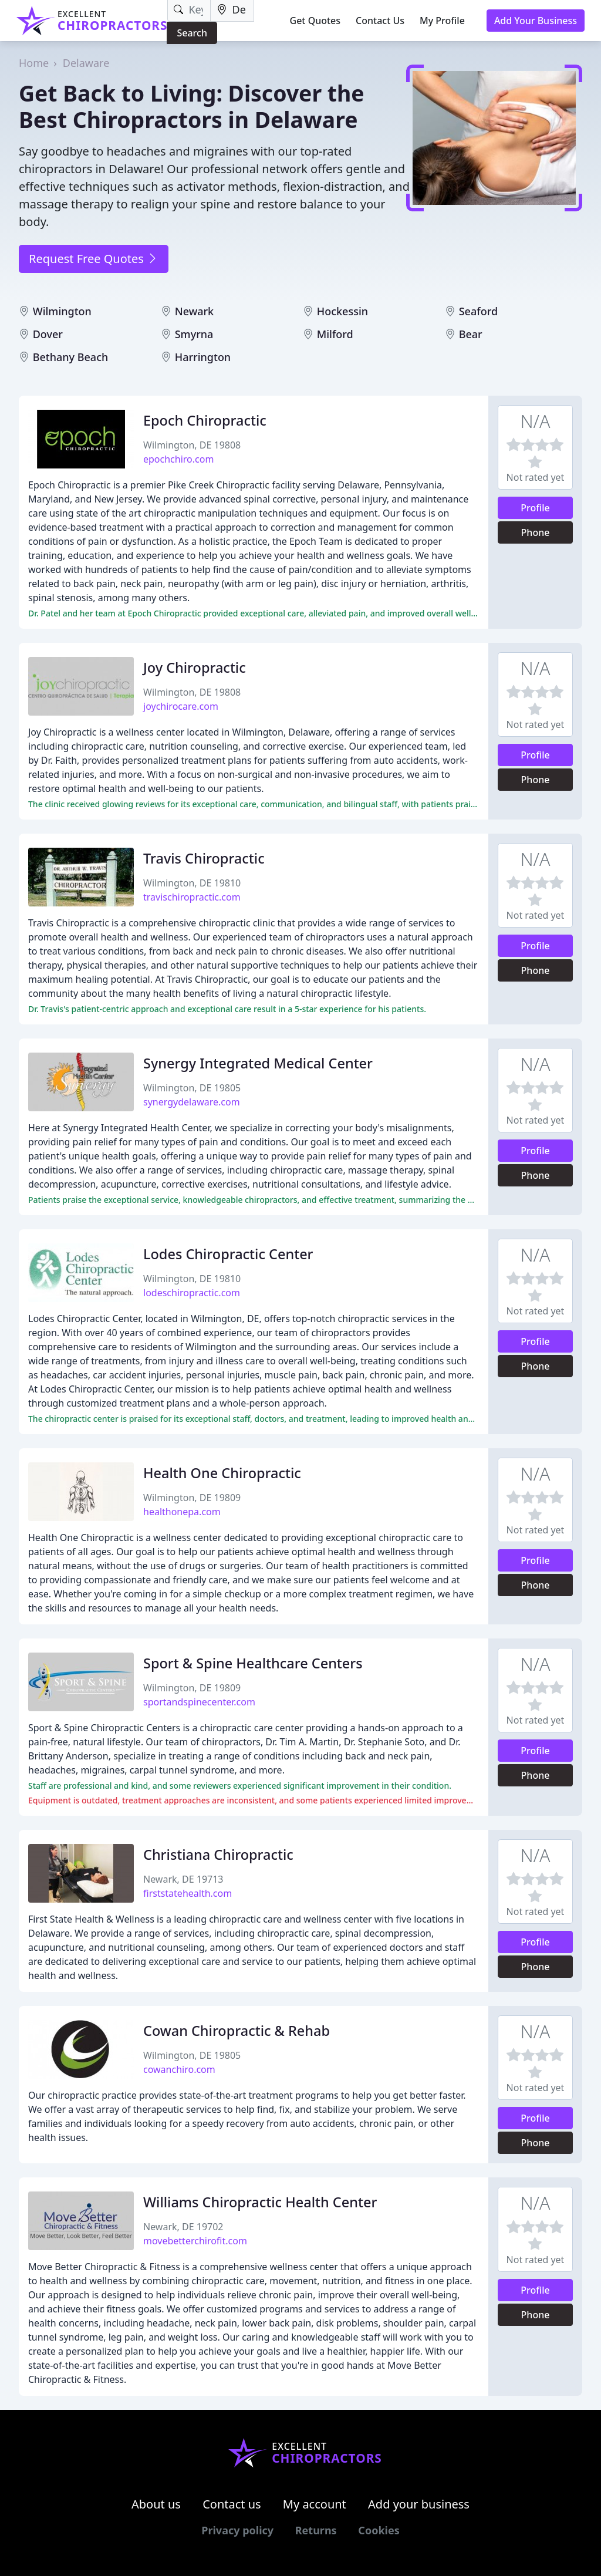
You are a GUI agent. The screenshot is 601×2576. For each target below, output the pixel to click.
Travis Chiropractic (204, 858)
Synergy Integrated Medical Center (258, 1063)
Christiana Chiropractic (218, 1854)
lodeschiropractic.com (191, 1292)
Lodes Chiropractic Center (228, 1254)
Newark (194, 311)
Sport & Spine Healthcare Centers (253, 1663)
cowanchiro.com (179, 2069)
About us (156, 2504)
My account (314, 2504)
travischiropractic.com (192, 897)
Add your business (419, 2504)
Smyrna (194, 334)
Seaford (478, 311)
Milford (335, 334)
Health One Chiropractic (222, 1473)
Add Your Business (535, 20)
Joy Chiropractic (194, 667)
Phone (535, 532)
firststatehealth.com (187, 1893)
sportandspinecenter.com (199, 1701)
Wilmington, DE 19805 (192, 1087)
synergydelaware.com (191, 1101)
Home (34, 63)
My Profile (442, 20)
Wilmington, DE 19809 (192, 1497)
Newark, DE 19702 (183, 2226)
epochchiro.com (178, 459)
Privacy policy (237, 2530)
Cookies (378, 2530)
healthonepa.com (182, 1511)
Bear (470, 334)
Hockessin (342, 311)
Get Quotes (315, 20)
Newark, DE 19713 (183, 1879)
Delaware (86, 63)
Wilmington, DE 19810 (192, 882)
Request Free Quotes (93, 259)
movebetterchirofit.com (195, 2240)
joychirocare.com (180, 706)
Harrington (203, 357)
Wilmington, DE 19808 (192, 445)
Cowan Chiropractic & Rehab (236, 2030)
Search (192, 32)
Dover (48, 334)
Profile (535, 507)
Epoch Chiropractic (204, 420)
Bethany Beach (71, 357)
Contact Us (380, 20)
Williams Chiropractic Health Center (260, 2202)
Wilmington (62, 311)
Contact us (231, 2504)
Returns (316, 2530)
